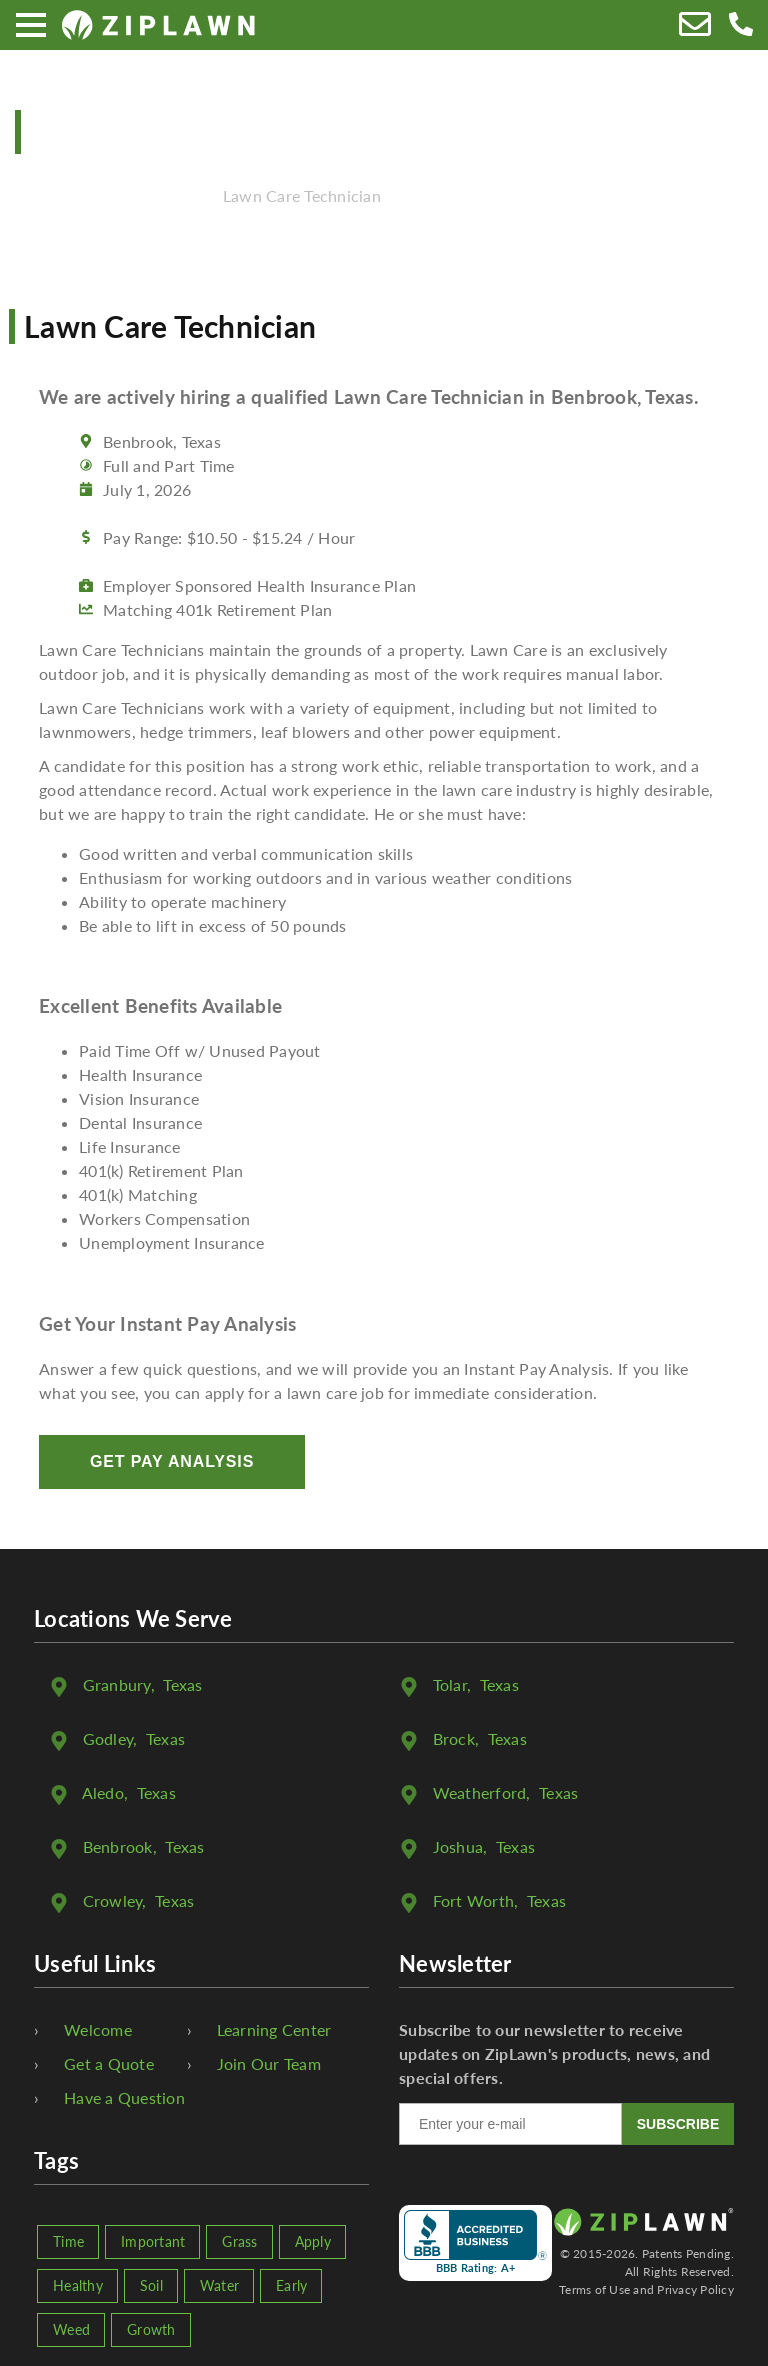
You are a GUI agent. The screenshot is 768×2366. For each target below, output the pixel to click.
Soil (151, 2285)
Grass (239, 2241)
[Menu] (31, 25)
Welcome (98, 2029)
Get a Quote (109, 2063)
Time (68, 2241)
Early (291, 2285)
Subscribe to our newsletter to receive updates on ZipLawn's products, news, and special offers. (554, 2053)
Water (219, 2285)
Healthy (78, 2285)
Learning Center (274, 2029)
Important (153, 2241)
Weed (71, 2329)
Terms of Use (594, 2289)
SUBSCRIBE (678, 2124)
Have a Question (124, 2097)
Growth (151, 2329)
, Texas (143, 1684)
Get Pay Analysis (172, 1461)
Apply (313, 2241)
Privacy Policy (695, 2289)
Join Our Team (269, 2063)
